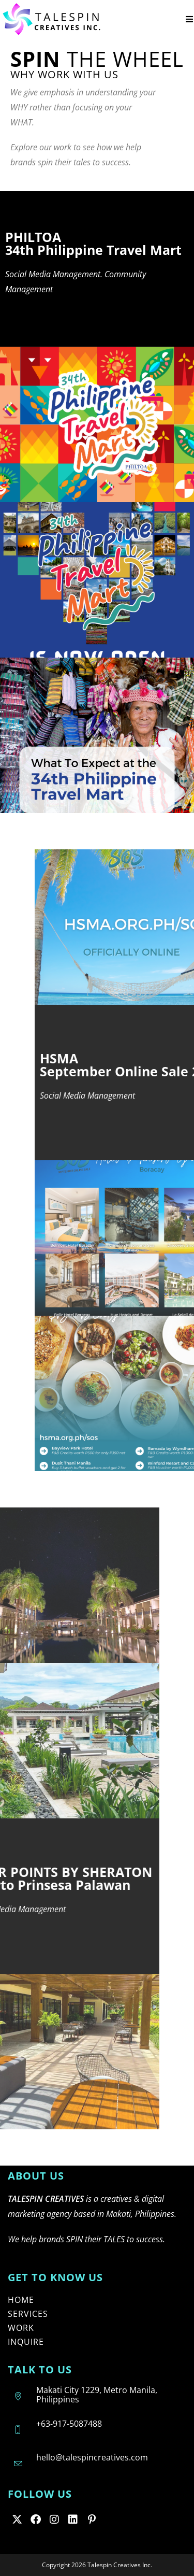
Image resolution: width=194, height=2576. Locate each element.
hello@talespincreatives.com (92, 2457)
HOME (21, 2299)
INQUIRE (26, 2341)
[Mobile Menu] (190, 19)
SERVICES (28, 2313)
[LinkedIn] (73, 2519)
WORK (21, 2327)
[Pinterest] (91, 2519)
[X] (17, 2519)
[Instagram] (54, 2519)
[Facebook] (35, 2519)
